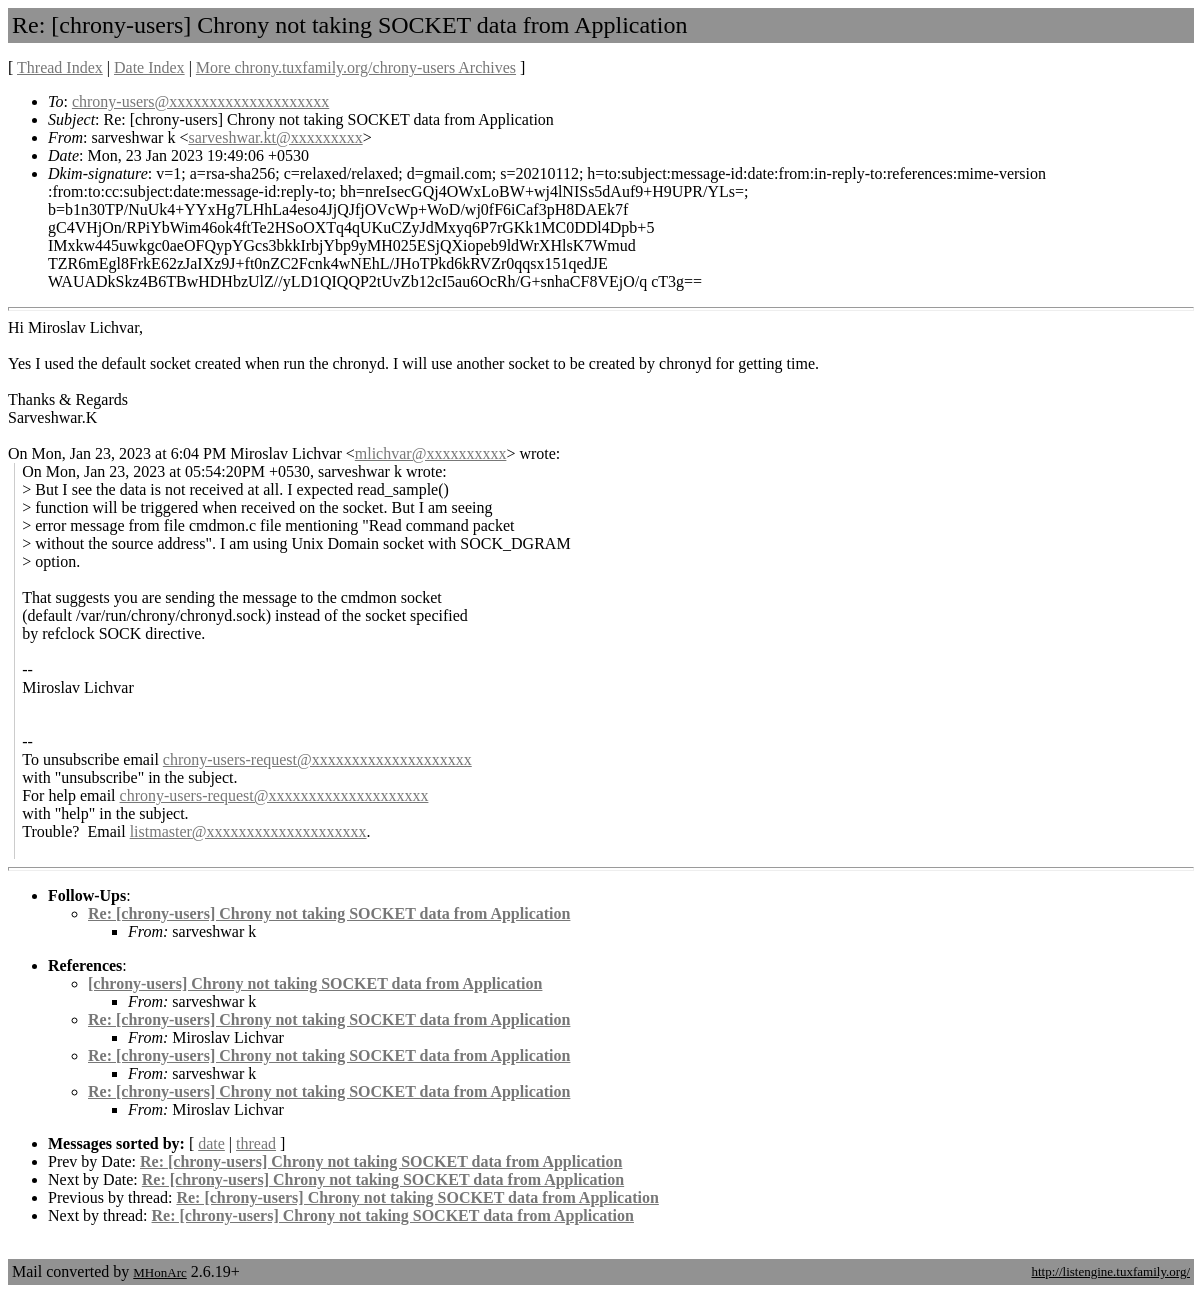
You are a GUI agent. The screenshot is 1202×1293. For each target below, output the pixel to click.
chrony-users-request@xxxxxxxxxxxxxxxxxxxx (317, 759)
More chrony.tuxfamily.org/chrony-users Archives (356, 67)
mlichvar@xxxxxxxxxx (431, 453)
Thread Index (60, 67)
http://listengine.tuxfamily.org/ (1110, 1271)
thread (256, 1143)
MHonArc (159, 1272)
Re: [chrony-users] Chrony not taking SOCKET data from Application (329, 913)
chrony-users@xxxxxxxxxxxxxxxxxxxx (200, 101)
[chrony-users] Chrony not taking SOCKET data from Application (315, 983)
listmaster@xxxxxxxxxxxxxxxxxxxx (248, 831)
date (211, 1143)
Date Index (149, 67)
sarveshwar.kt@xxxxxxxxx (275, 137)
